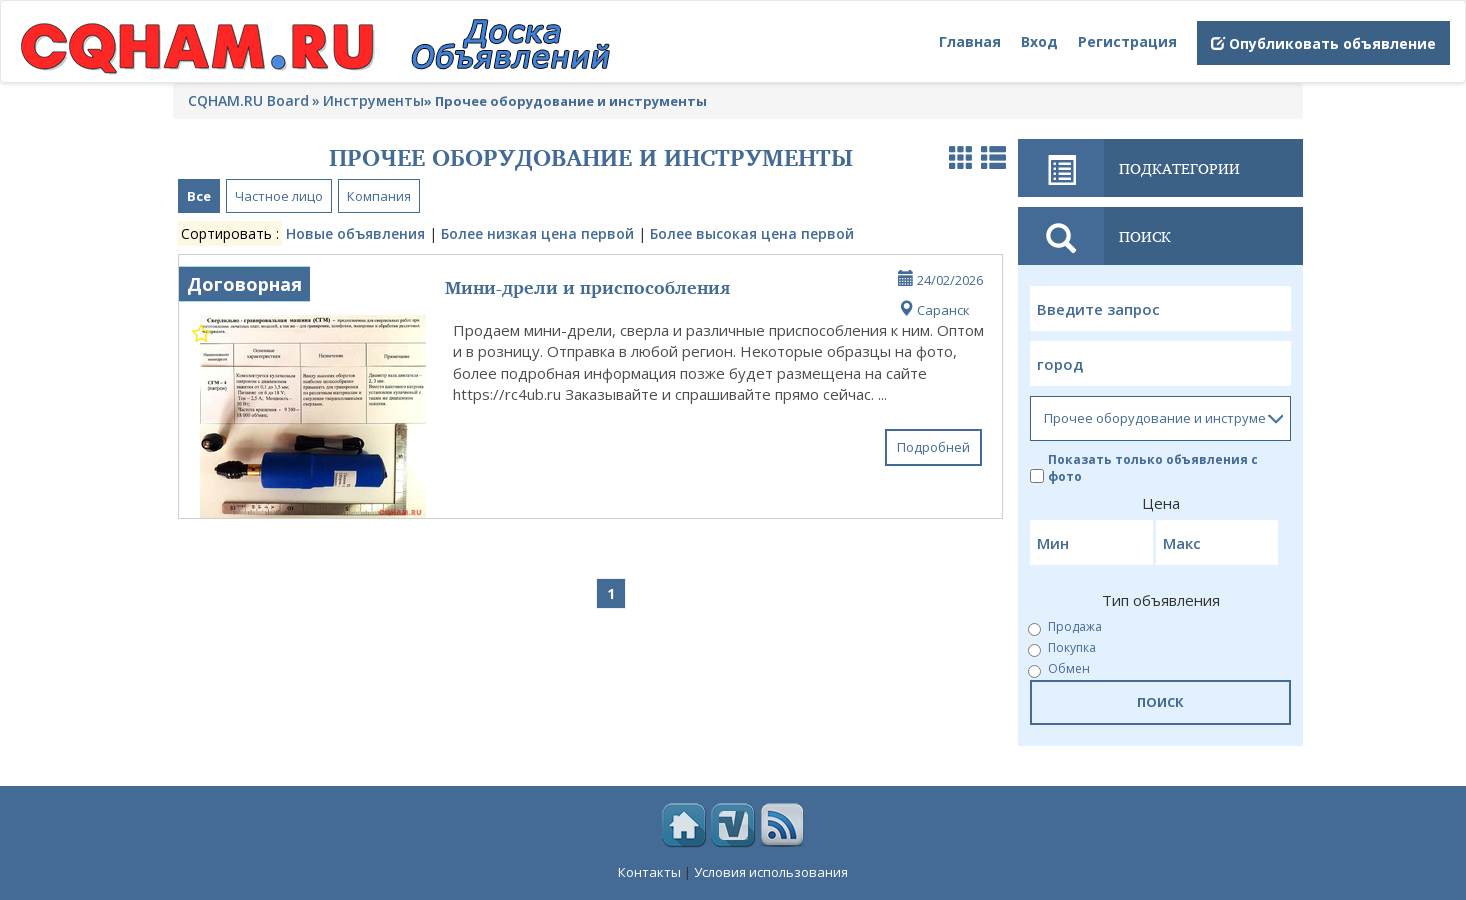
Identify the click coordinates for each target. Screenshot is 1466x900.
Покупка (1063, 648)
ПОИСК (1160, 702)
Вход (1039, 41)
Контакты (649, 872)
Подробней (933, 447)
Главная (970, 41)
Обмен (1060, 669)
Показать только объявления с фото (1144, 468)
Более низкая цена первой (537, 233)
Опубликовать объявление (1323, 43)
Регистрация (1127, 41)
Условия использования (771, 872)
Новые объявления (355, 233)
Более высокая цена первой (752, 233)
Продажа (1066, 627)
